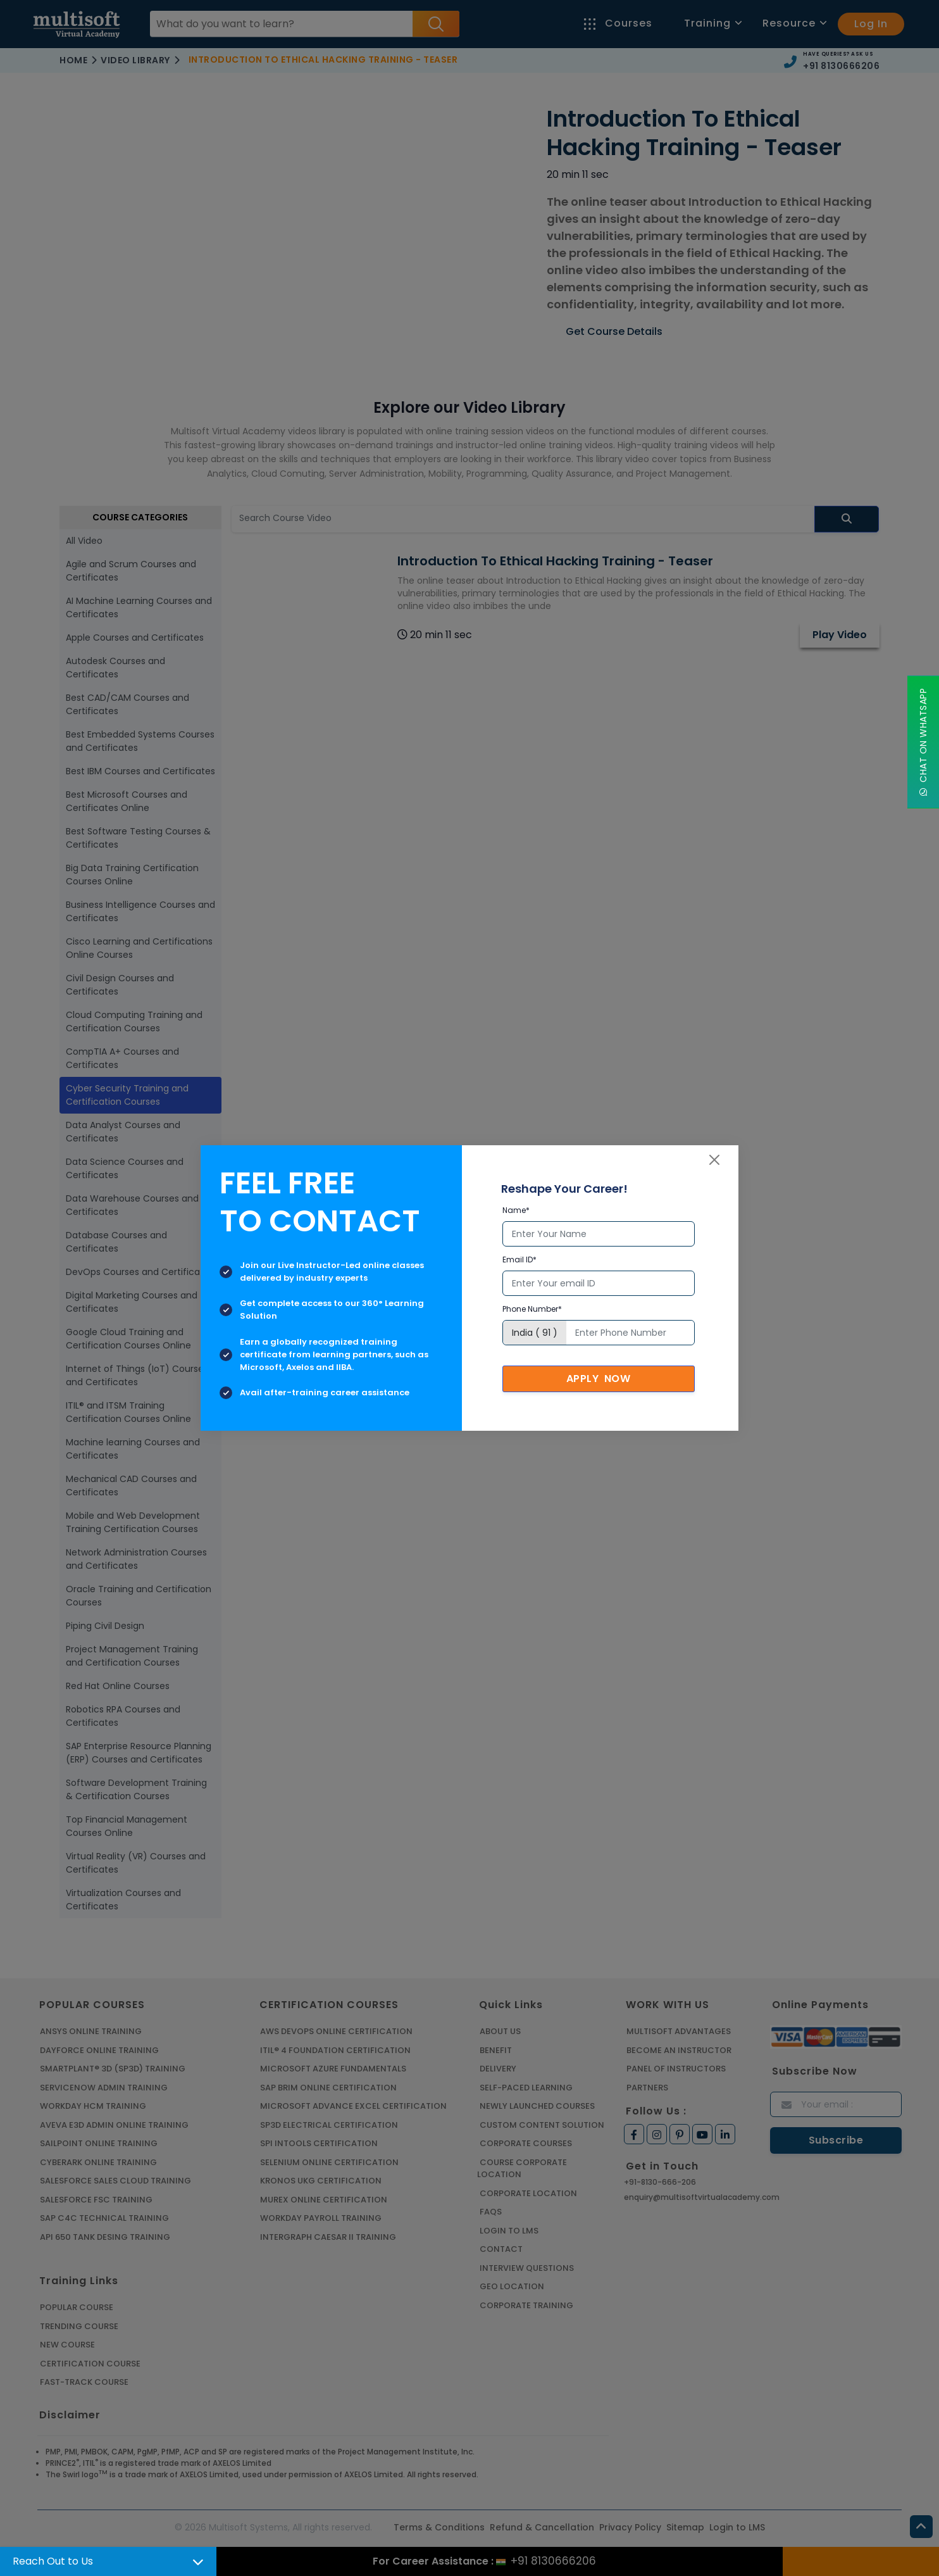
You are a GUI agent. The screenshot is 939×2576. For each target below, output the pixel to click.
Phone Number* (532, 1309)
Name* (516, 1210)
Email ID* (519, 1259)
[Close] (714, 1159)
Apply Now (598, 1378)
